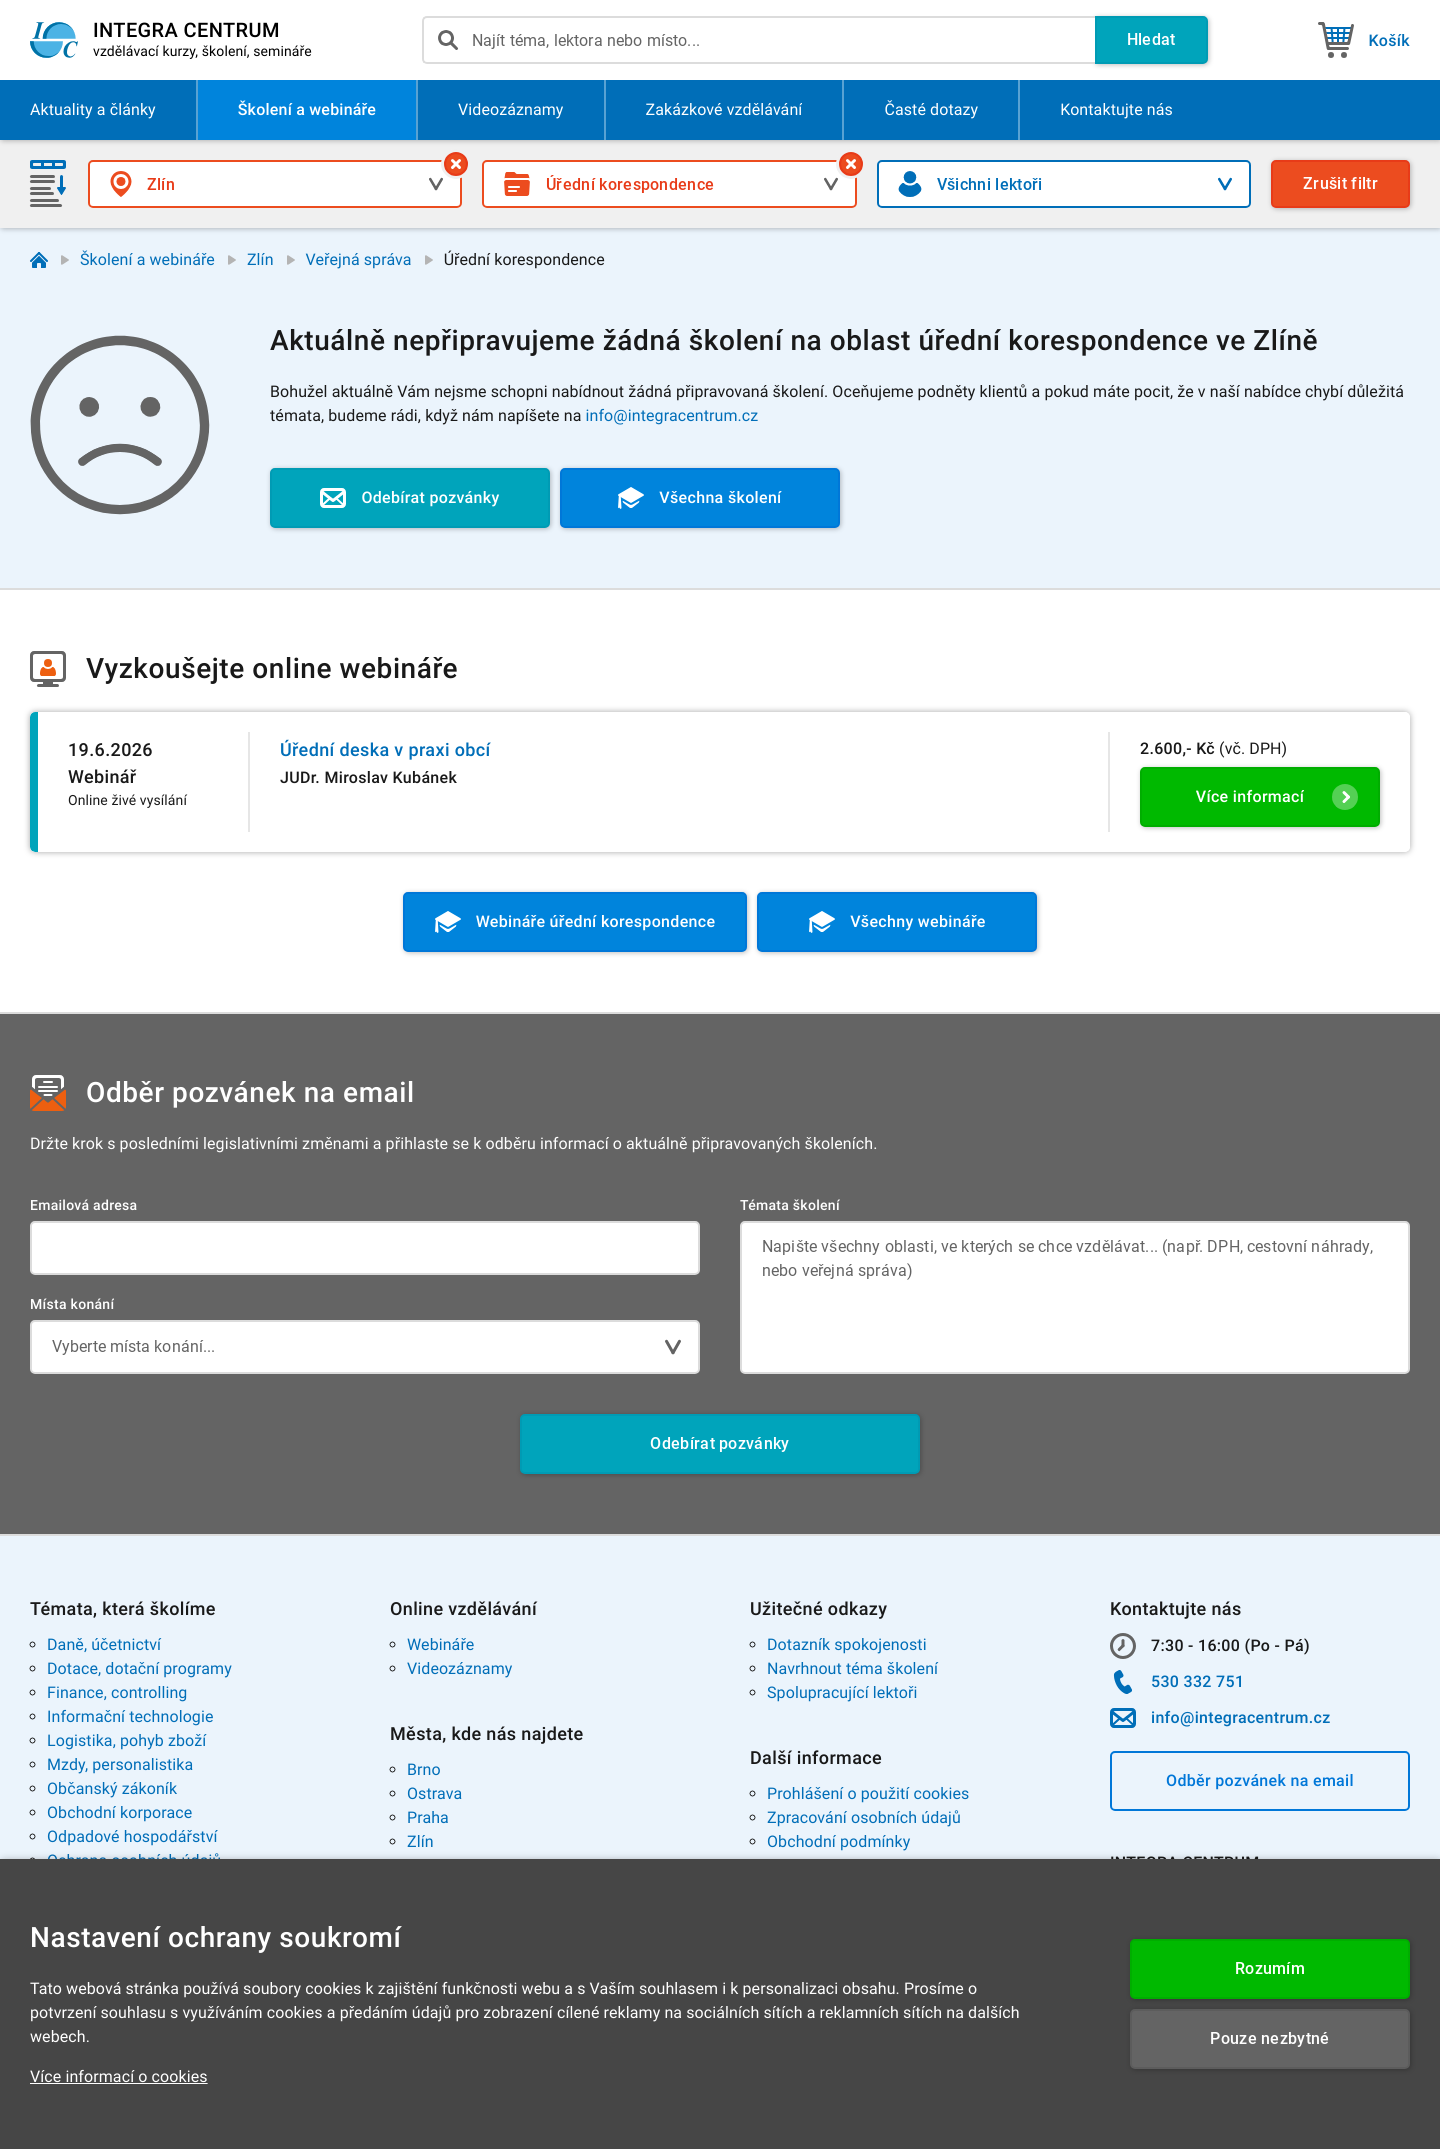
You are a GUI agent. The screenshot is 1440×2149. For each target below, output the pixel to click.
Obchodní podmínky (838, 1841)
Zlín (260, 259)
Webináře (440, 1644)
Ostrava (434, 1793)
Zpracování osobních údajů (864, 1817)
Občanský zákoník (112, 1788)
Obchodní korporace (119, 1812)
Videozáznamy (459, 1668)
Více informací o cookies (119, 2076)
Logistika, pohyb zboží (126, 1740)
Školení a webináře (147, 259)
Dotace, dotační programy (139, 1668)
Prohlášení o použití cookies (868, 1793)
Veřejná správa (359, 259)
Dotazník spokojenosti (847, 1644)
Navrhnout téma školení (852, 1668)
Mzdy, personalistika (120, 1764)
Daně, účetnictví (104, 1644)
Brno (424, 1769)
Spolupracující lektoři (842, 1692)
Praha (428, 1817)
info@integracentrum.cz (672, 415)
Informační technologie (130, 1716)
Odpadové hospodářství (132, 1836)
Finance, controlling (117, 1692)
